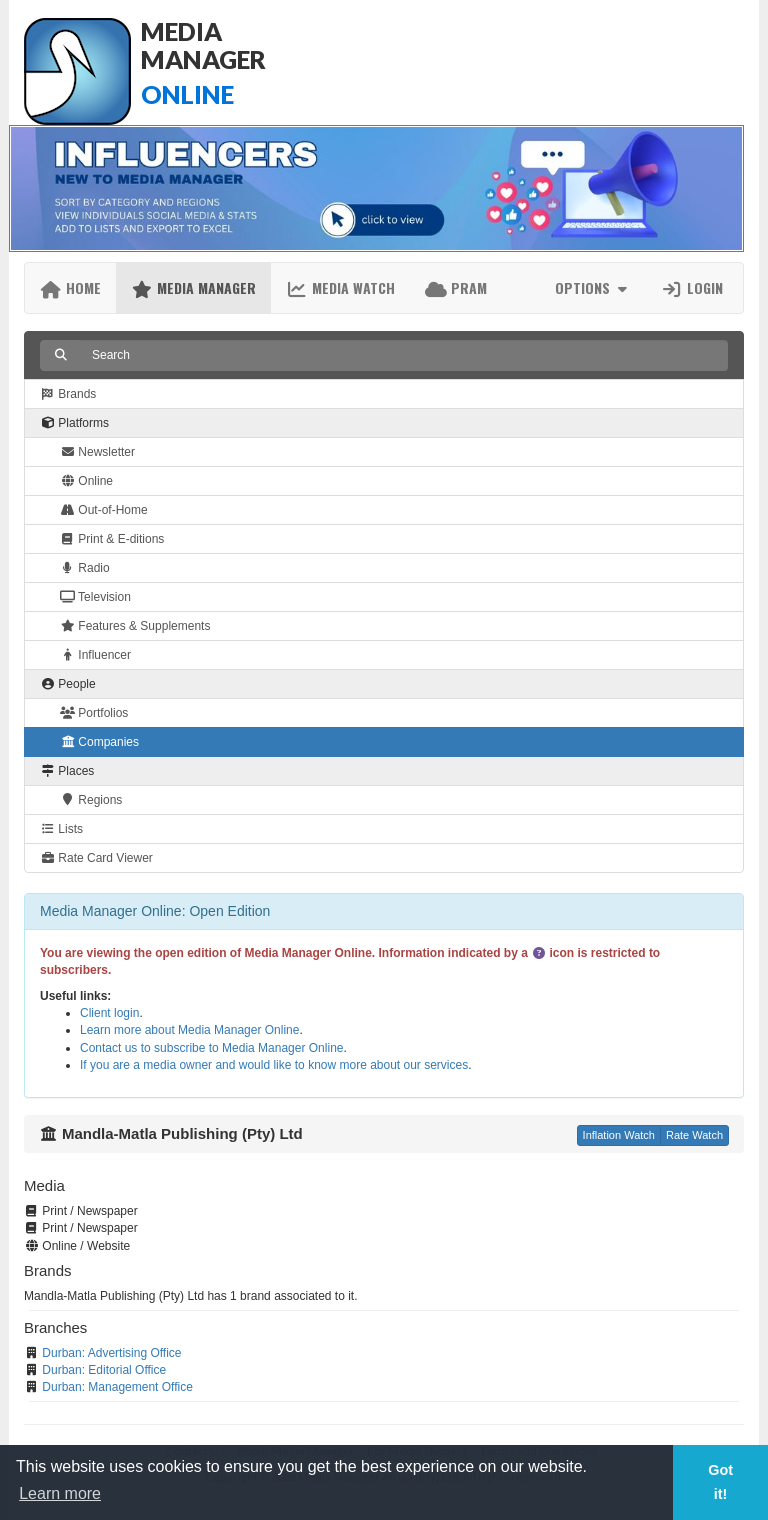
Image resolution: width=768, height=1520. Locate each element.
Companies (99, 742)
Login (692, 287)
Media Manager (193, 287)
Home (70, 287)
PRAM (456, 287)
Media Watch (340, 287)
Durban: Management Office (117, 1387)
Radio (85, 568)
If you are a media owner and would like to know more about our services (274, 1065)
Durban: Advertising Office (111, 1353)
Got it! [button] (720, 1482)
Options (593, 287)
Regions (91, 800)
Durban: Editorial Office (104, 1370)
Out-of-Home (104, 510)
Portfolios (94, 713)
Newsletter (97, 452)
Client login (109, 1013)
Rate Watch (694, 1135)
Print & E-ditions (112, 539)
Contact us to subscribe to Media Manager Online (211, 1048)
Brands (68, 394)
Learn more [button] (60, 1493)
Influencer (95, 655)
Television (95, 597)
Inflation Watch (619, 1135)
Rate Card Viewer (96, 858)
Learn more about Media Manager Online (189, 1030)
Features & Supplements (135, 626)
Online (86, 481)
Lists (61, 829)
